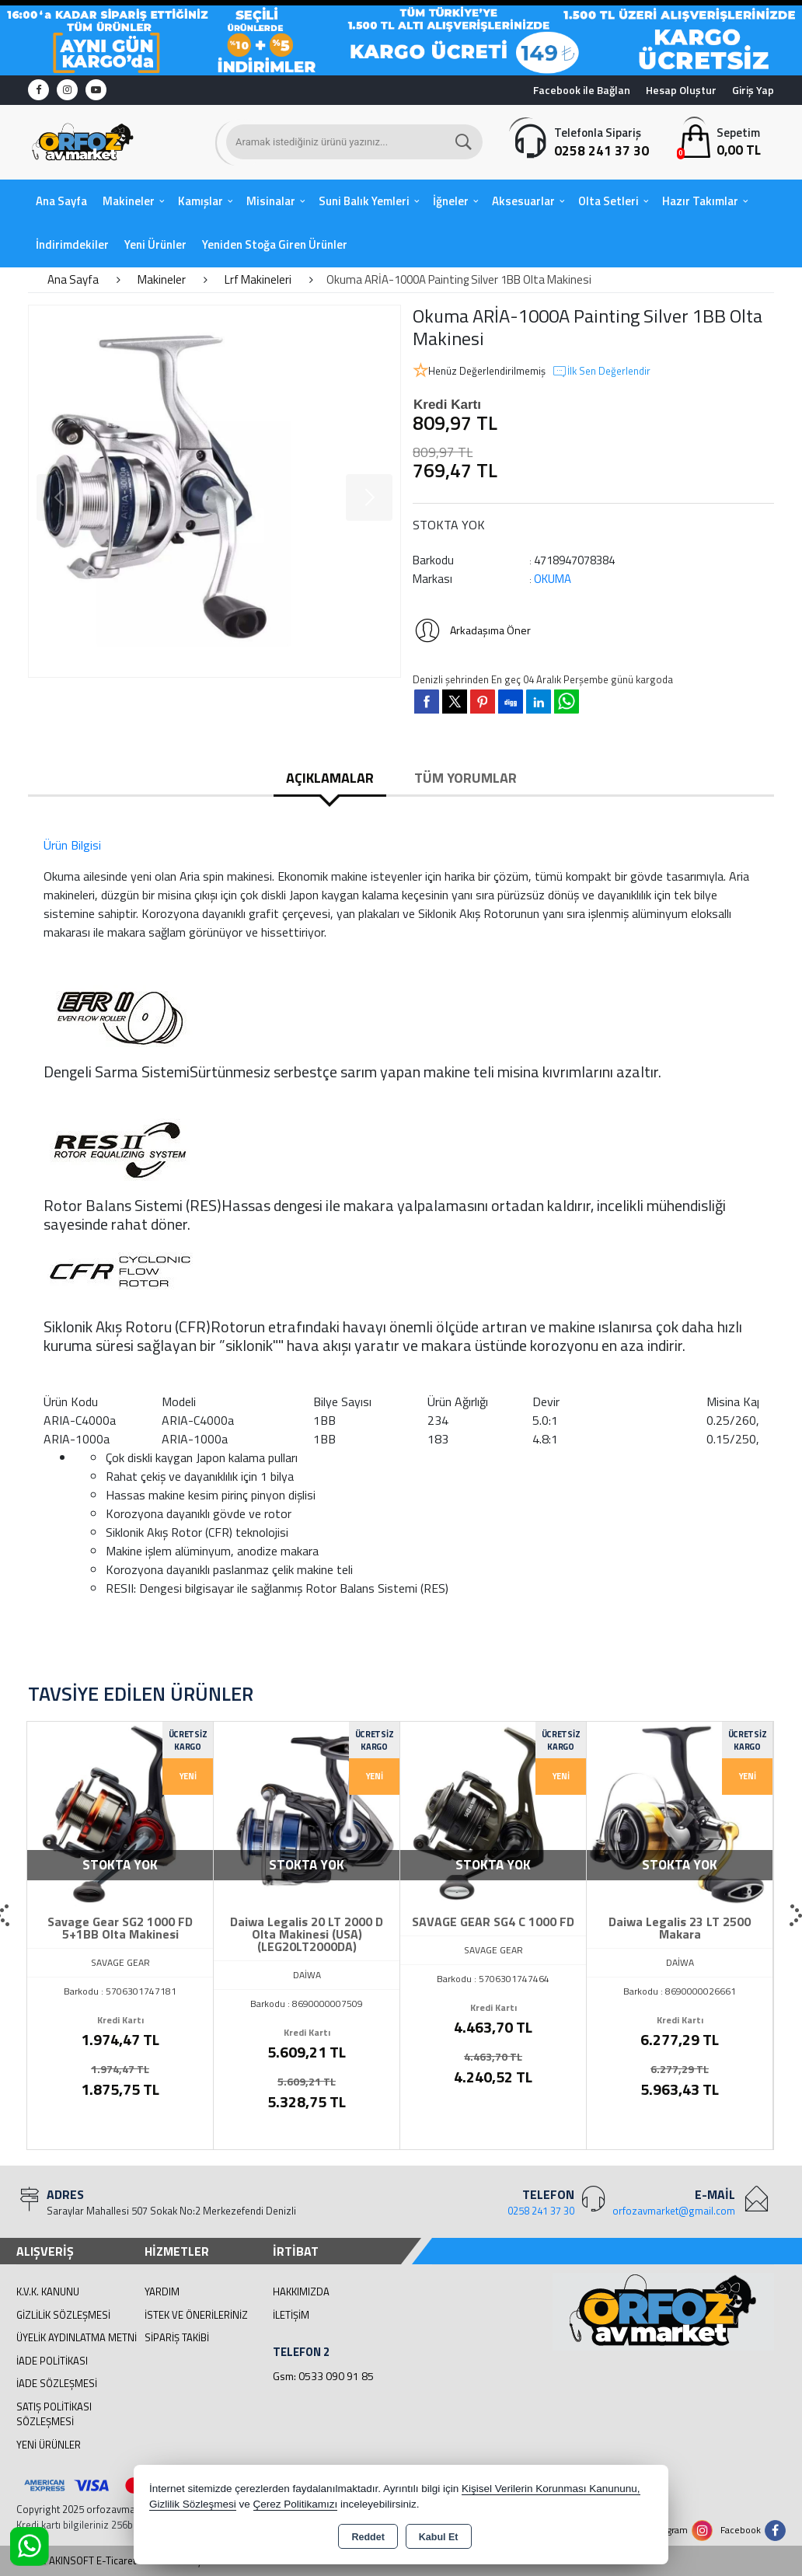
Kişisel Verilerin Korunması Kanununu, (551, 2488)
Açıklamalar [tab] (330, 777)
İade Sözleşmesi (56, 2383)
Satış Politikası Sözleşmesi (54, 2414)
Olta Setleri (608, 201)
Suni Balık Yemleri (364, 201)
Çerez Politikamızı (295, 2504)
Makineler (129, 201)
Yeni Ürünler (48, 2444)
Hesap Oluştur (681, 90)
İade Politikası (52, 2360)
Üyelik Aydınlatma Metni (76, 2337)
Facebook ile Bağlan (581, 90)
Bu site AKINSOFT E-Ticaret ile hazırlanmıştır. (114, 2560)
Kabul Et (439, 2537)
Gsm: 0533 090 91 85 (323, 2376)
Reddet (367, 2537)
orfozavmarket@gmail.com (673, 2210)
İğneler (451, 201)
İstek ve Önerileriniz (196, 2315)
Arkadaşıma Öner (472, 630)
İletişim (291, 2315)
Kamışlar (200, 201)
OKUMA (552, 579)
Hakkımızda (301, 2291)
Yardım (162, 2291)
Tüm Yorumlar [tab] (465, 777)
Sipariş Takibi (177, 2337)
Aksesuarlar (523, 201)
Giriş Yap (753, 90)
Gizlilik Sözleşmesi (63, 2315)
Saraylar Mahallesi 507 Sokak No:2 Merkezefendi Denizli (171, 2210)
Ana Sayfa (61, 201)
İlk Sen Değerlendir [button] (601, 371)
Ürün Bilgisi (72, 845)
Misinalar (270, 201)
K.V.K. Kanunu (47, 2291)
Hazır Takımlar (700, 201)
